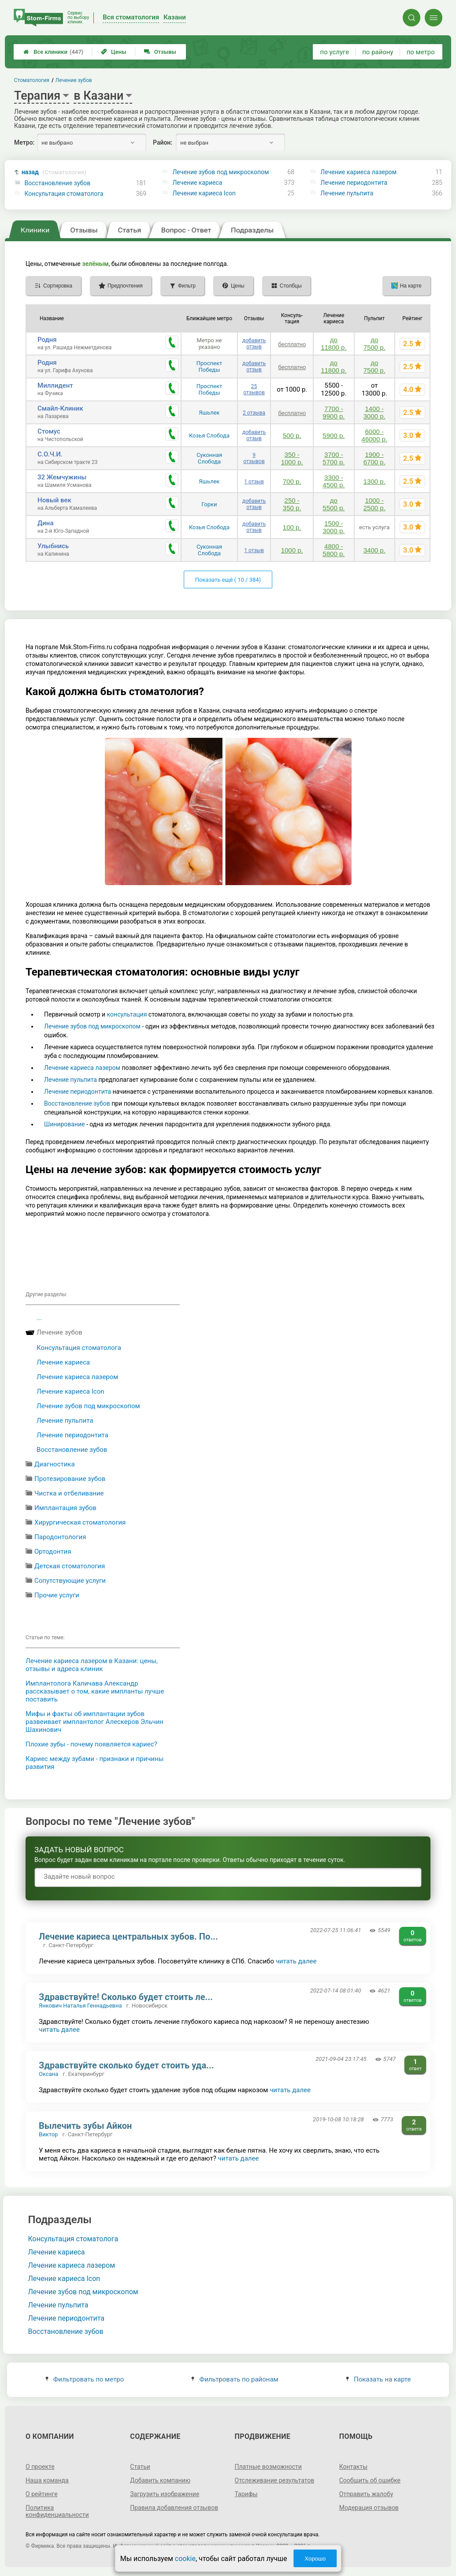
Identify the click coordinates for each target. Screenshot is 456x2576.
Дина (45, 523)
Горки (209, 504)
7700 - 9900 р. (334, 412)
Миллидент (55, 385)
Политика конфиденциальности (57, 2511)
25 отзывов (253, 389)
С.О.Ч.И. (50, 454)
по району (377, 52)
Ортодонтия (52, 1551)
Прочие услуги (56, 1595)
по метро (421, 52)
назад (54, 172)
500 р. (292, 435)
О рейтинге (42, 2493)
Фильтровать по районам (234, 2379)
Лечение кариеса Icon (203, 193)
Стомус (48, 431)
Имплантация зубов (65, 1508)
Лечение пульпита (346, 193)
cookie (185, 2558)
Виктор (48, 2134)
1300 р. (374, 481)
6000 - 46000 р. (374, 435)
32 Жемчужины (61, 477)
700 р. (292, 481)
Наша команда (47, 2480)
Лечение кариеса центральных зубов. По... (128, 1936)
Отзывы (160, 52)
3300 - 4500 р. (334, 481)
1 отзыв (253, 482)
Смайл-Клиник (60, 408)
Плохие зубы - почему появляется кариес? (91, 1744)
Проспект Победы (209, 366)
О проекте (40, 2466)
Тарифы (246, 2493)
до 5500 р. (334, 504)
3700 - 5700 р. (334, 458)
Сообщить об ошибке (369, 2480)
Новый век (54, 500)
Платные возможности (268, 2466)
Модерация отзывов (369, 2507)
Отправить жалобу (366, 2493)
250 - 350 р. (292, 504)
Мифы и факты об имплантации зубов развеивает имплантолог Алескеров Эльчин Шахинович (94, 1722)
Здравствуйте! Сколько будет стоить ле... (126, 1997)
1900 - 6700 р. (374, 458)
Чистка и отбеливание (69, 1493)
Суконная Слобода (209, 458)
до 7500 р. (374, 343)
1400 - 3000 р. (374, 412)
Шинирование (64, 1124)
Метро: (24, 142)
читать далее (296, 1961)
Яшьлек (209, 412)
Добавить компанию (160, 2480)
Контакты (353, 2466)
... (39, 1318)
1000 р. (292, 550)
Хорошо (315, 2558)
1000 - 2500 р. (374, 504)
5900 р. (334, 435)
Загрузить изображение (164, 2493)
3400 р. (374, 550)
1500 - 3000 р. (334, 527)
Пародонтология (60, 1537)
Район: (162, 142)
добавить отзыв (254, 343)
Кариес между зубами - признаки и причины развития (94, 1763)
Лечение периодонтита (353, 182)
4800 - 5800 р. (334, 549)
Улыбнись (53, 546)
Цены (113, 52)
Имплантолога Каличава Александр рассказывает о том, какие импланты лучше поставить (95, 1691)
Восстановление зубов (58, 183)
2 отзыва (254, 413)
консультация (127, 1014)
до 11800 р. (333, 343)
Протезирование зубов (69, 1479)
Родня (47, 340)
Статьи (140, 2466)
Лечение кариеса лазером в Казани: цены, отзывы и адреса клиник (92, 1665)
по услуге (334, 52)
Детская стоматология (69, 1566)
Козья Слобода (209, 435)
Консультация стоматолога (64, 194)
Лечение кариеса (197, 182)
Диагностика (54, 1464)
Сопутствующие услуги (70, 1581)
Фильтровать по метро (84, 2379)
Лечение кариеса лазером (358, 172)
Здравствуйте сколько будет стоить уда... (126, 2065)
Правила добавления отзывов (174, 2507)
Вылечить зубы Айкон (85, 2125)
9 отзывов (253, 458)
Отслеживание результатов (275, 2480)
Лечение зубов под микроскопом (220, 172)
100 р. (292, 527)
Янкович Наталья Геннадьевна (80, 2005)
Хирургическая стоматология (80, 1522)
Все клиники (53, 52)
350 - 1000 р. (292, 458)
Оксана (48, 2074)
